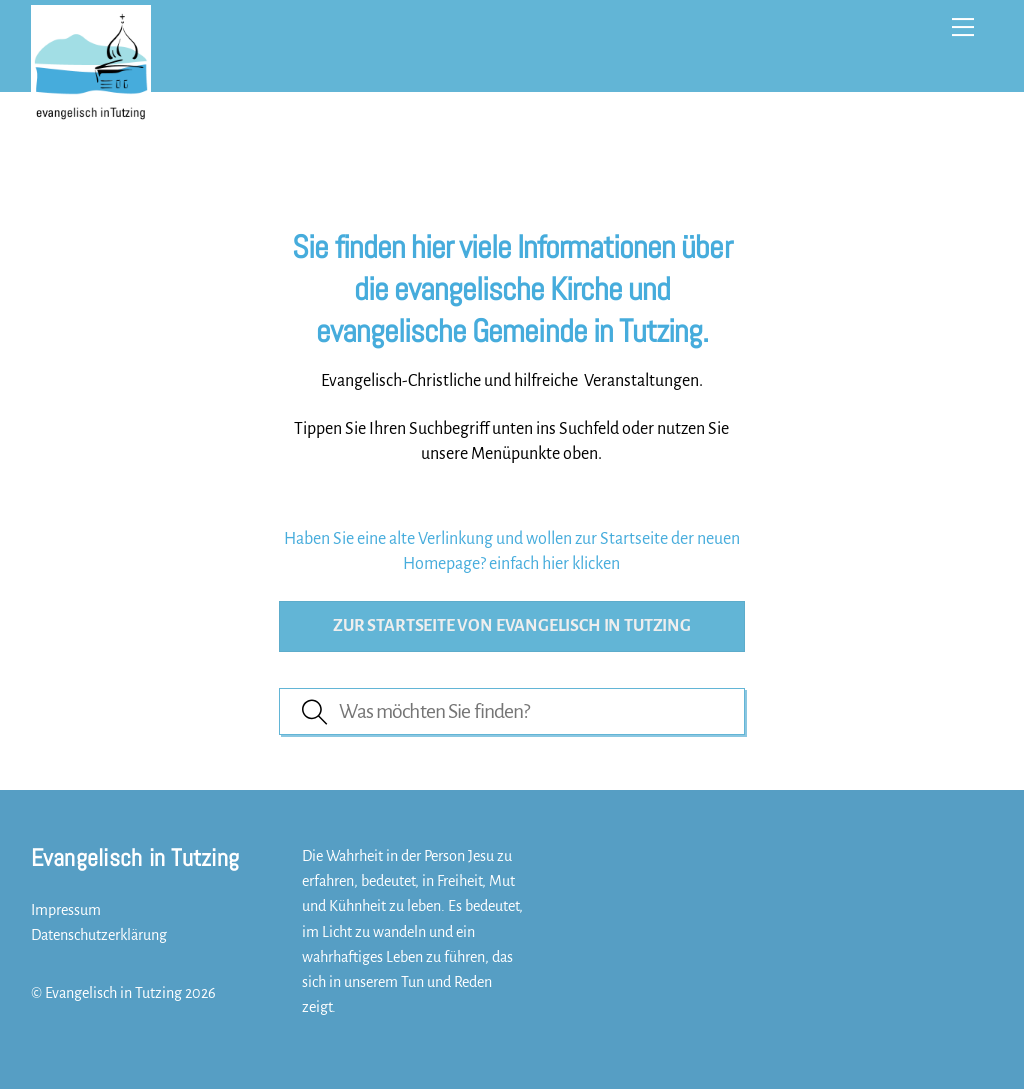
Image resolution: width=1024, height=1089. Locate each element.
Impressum (66, 910)
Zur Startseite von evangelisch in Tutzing (512, 626)
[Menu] (963, 27)
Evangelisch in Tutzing (113, 993)
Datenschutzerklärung (99, 935)
